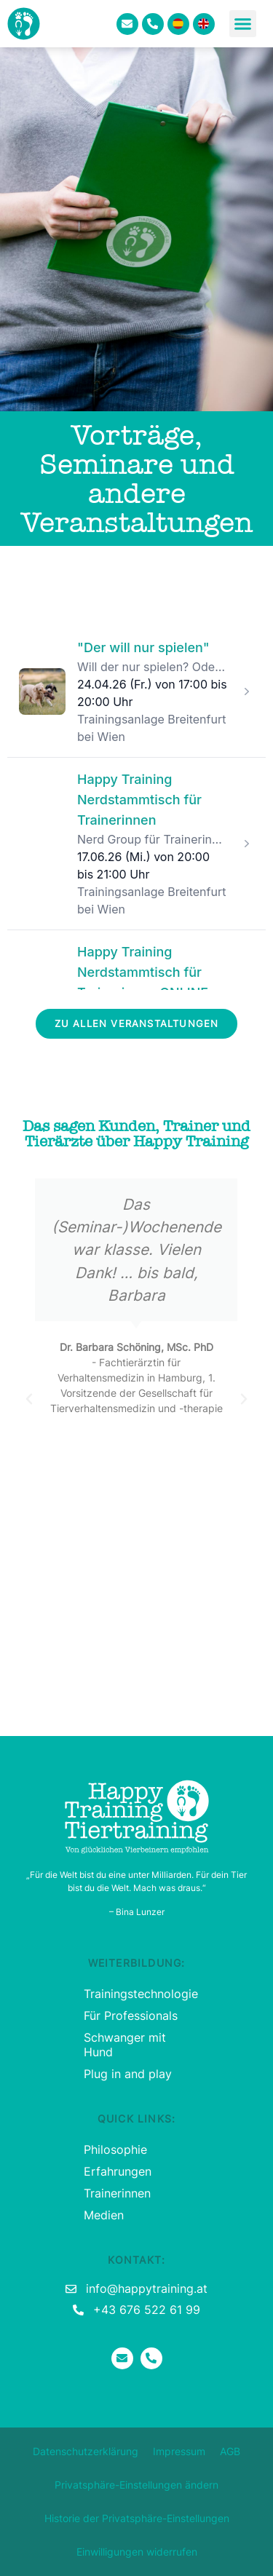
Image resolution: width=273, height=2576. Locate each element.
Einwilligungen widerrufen (136, 2551)
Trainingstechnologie (136, 1993)
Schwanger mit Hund (125, 2044)
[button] (243, 24)
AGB (230, 2451)
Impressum (179, 2451)
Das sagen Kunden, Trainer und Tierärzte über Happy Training (136, 1134)
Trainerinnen (117, 2193)
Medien (104, 2215)
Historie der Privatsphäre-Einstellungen (136, 2518)
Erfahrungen (117, 2171)
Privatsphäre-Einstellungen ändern (136, 2484)
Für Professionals (131, 2015)
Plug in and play (128, 2073)
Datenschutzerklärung (85, 2451)
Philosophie (115, 2149)
